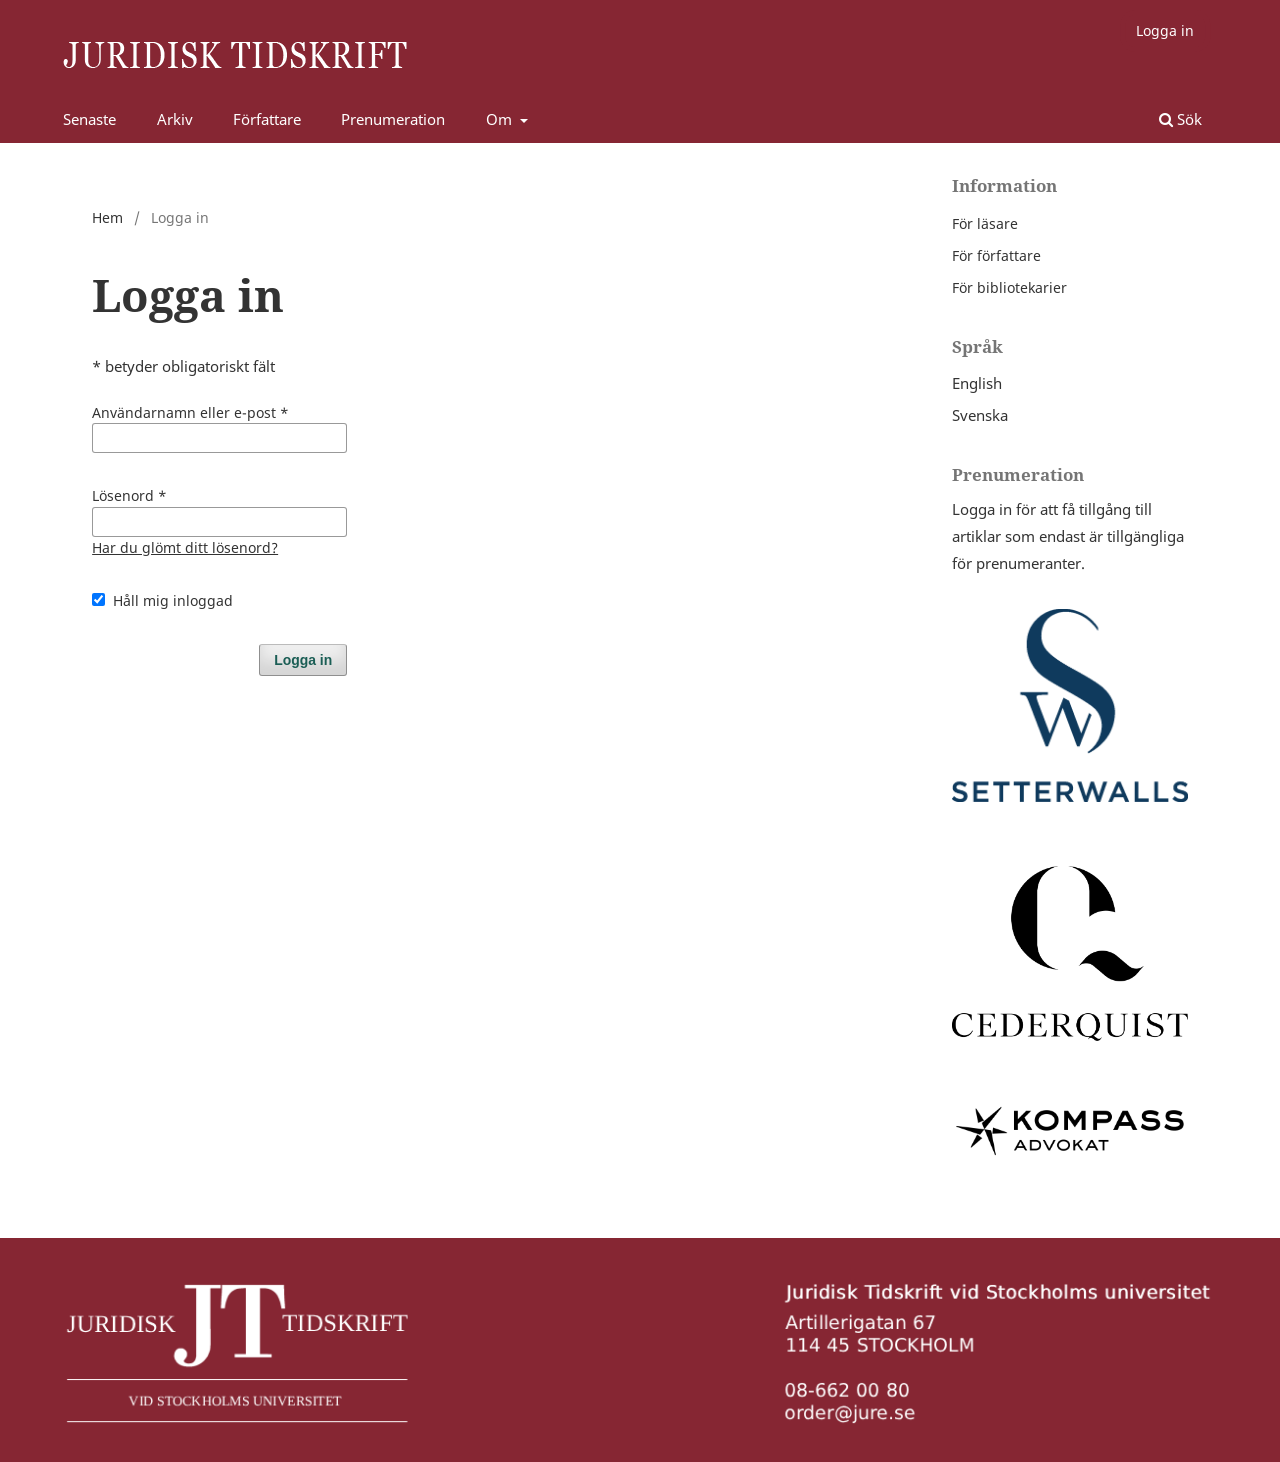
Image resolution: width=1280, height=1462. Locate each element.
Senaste (89, 119)
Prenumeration (393, 119)
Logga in (1165, 30)
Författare (267, 119)
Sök (1180, 119)
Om (501, 119)
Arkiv (175, 119)
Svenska (980, 415)
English (977, 383)
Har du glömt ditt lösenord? (185, 547)
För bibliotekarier (1009, 287)
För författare (996, 255)
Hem (107, 217)
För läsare (985, 223)
